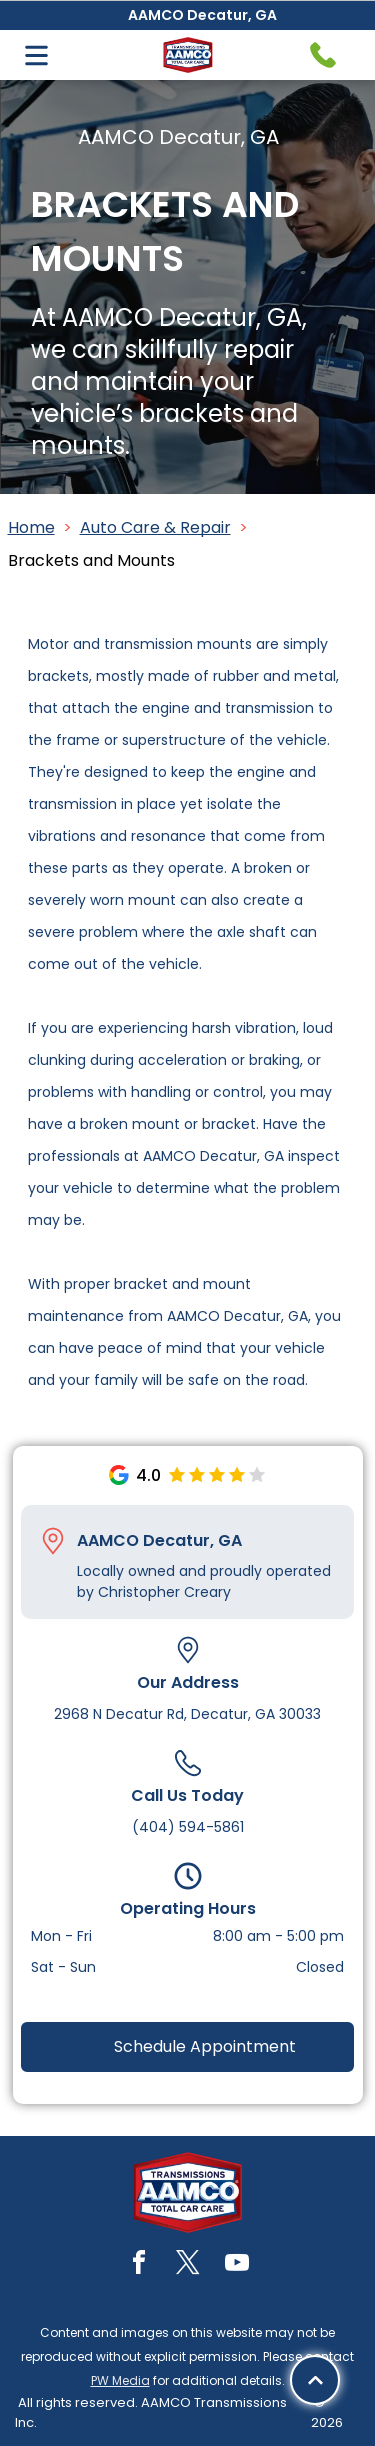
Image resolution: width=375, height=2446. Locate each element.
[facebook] (139, 2265)
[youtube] (237, 2265)
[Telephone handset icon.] (323, 55)
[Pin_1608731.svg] (53, 1541)
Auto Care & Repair (155, 527)
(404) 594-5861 (188, 1827)
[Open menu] (36, 55)
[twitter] (188, 2265)
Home (31, 527)
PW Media (120, 2380)
